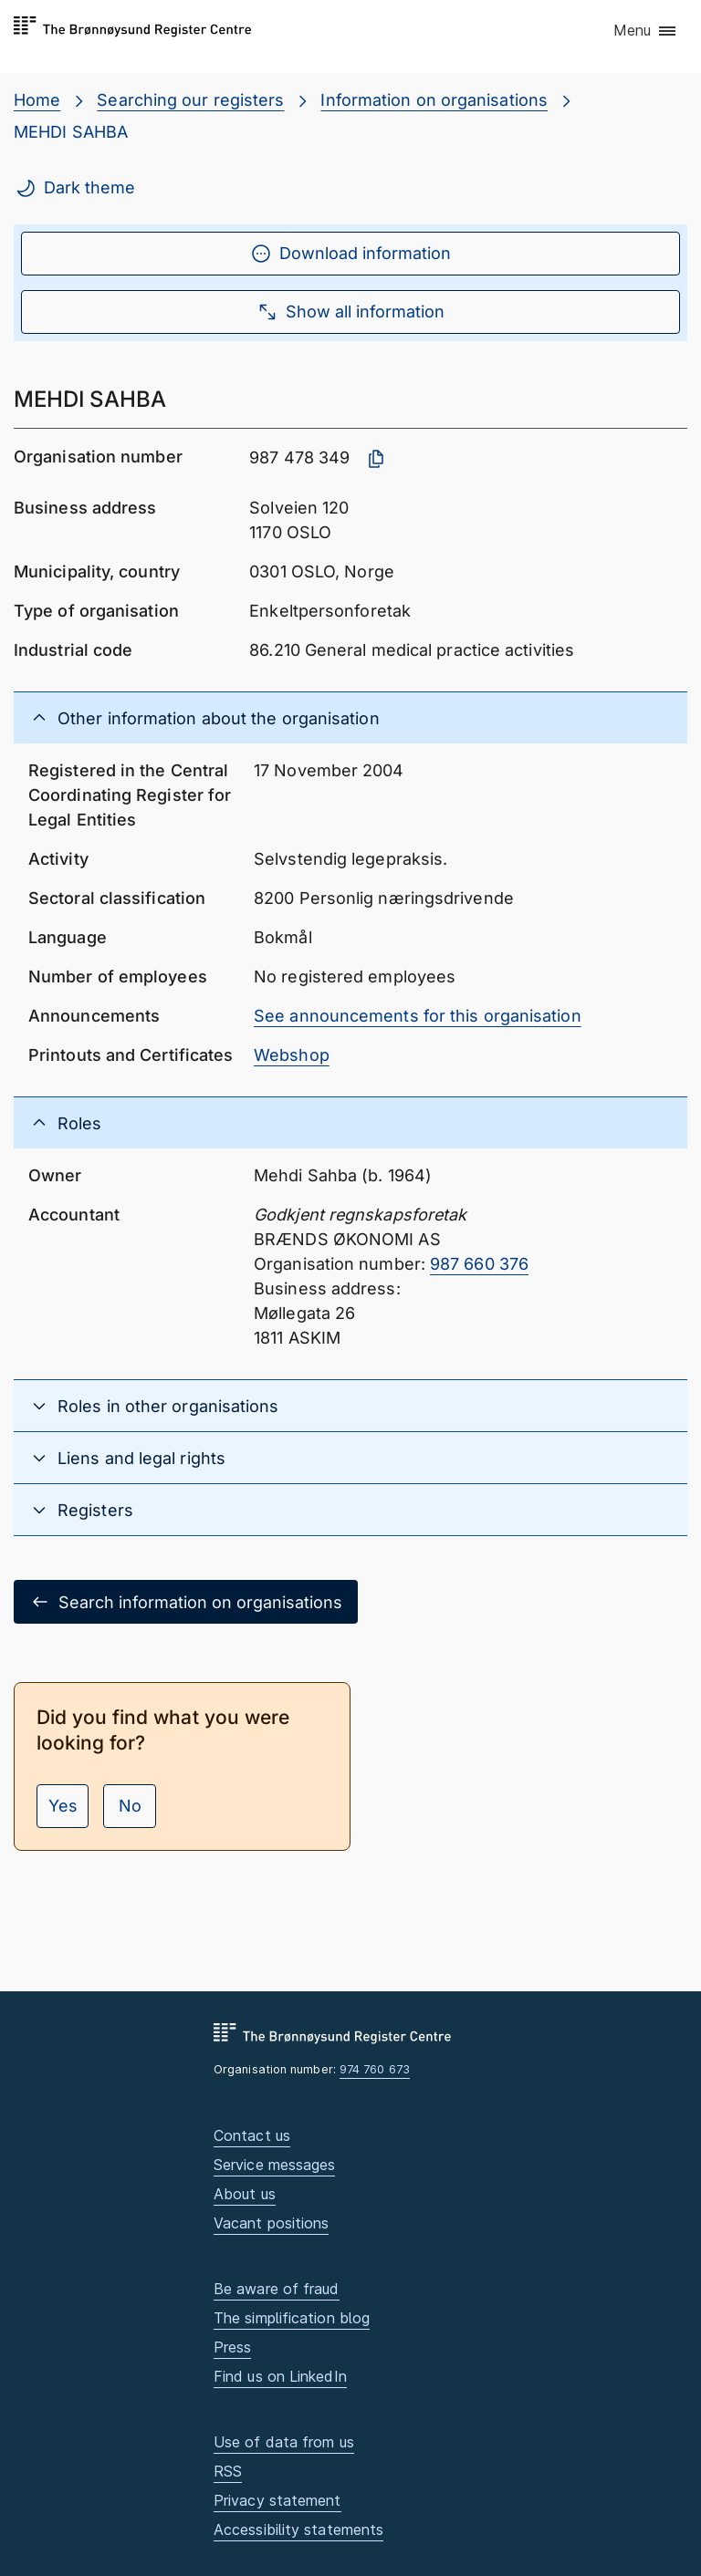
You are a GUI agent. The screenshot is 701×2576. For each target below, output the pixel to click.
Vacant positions (271, 2223)
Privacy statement (277, 2500)
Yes (63, 1805)
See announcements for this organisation (417, 1015)
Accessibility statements (298, 2529)
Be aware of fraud (277, 2289)
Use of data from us (284, 2442)
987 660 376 (479, 1263)
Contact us (252, 2135)
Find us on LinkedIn (280, 2376)
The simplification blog (292, 2318)
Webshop (292, 1055)
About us (245, 2194)
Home (37, 99)
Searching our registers (190, 99)
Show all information (350, 312)
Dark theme (75, 188)
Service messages (274, 2164)
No (130, 1805)
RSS (228, 2471)
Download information (350, 254)
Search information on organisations (185, 1602)
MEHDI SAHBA (71, 131)
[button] (645, 32)
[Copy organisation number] (376, 459)
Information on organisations (434, 99)
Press (232, 2347)
